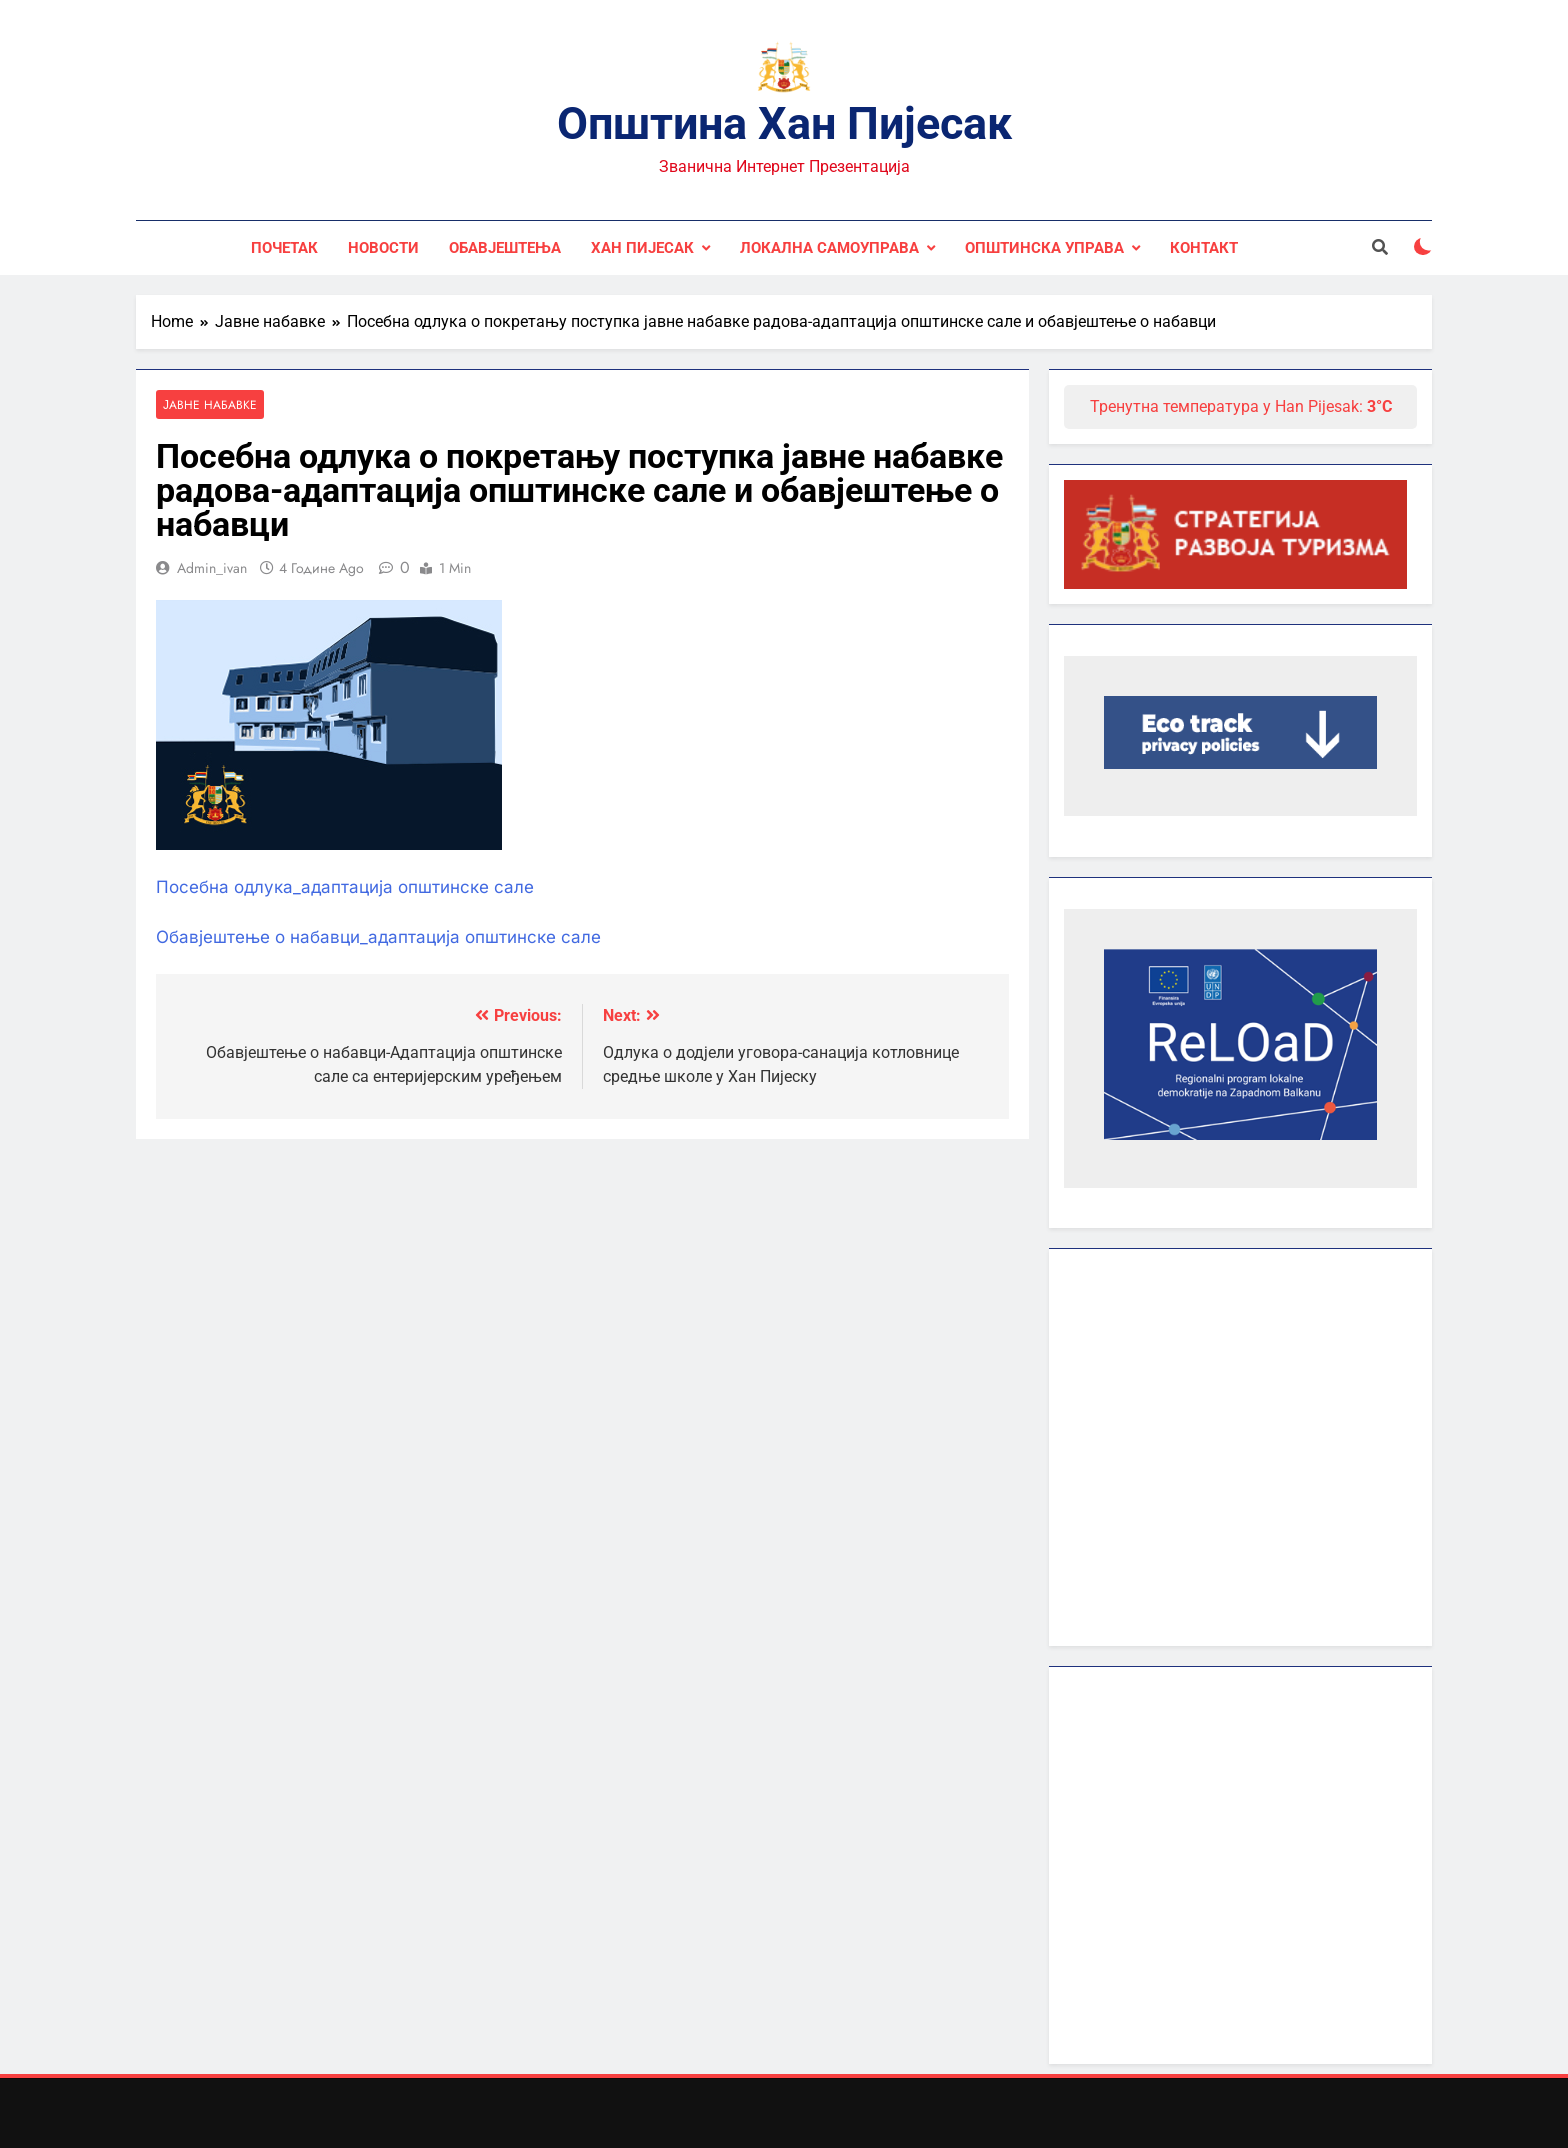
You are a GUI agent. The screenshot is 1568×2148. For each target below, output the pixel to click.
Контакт (1204, 248)
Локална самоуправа (829, 248)
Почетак (284, 248)
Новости (383, 248)
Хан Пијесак (642, 248)
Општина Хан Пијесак (784, 123)
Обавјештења (505, 248)
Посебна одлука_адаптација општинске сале (345, 888)
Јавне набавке (210, 404)
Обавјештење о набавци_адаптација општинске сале (378, 937)
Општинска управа (1044, 248)
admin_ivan (212, 568)
